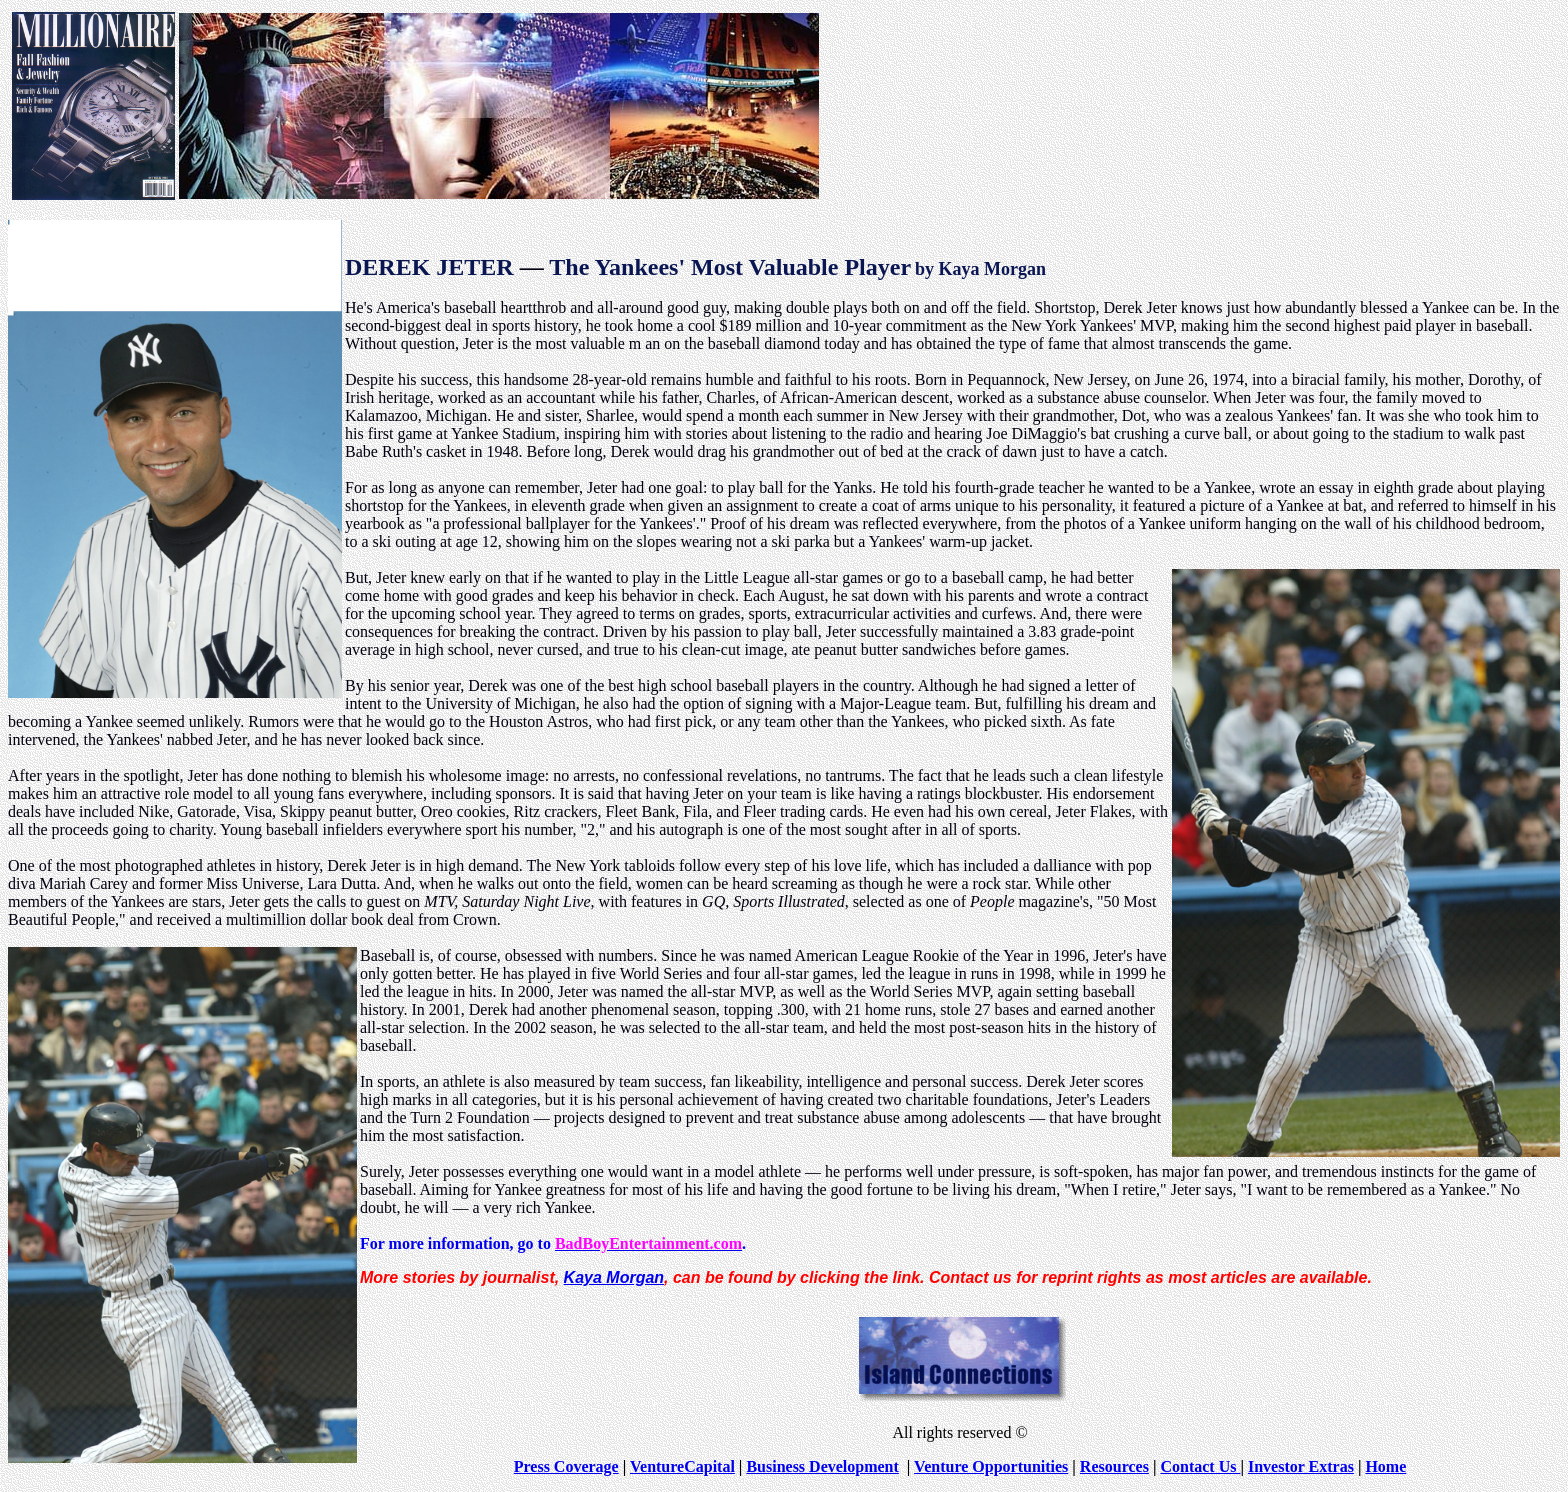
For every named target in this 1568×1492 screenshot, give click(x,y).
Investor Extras (1301, 1466)
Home (1385, 1466)
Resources (1114, 1466)
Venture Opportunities (991, 1466)
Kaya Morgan (614, 1277)
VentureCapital (682, 1466)
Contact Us (1200, 1466)
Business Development (822, 1466)
